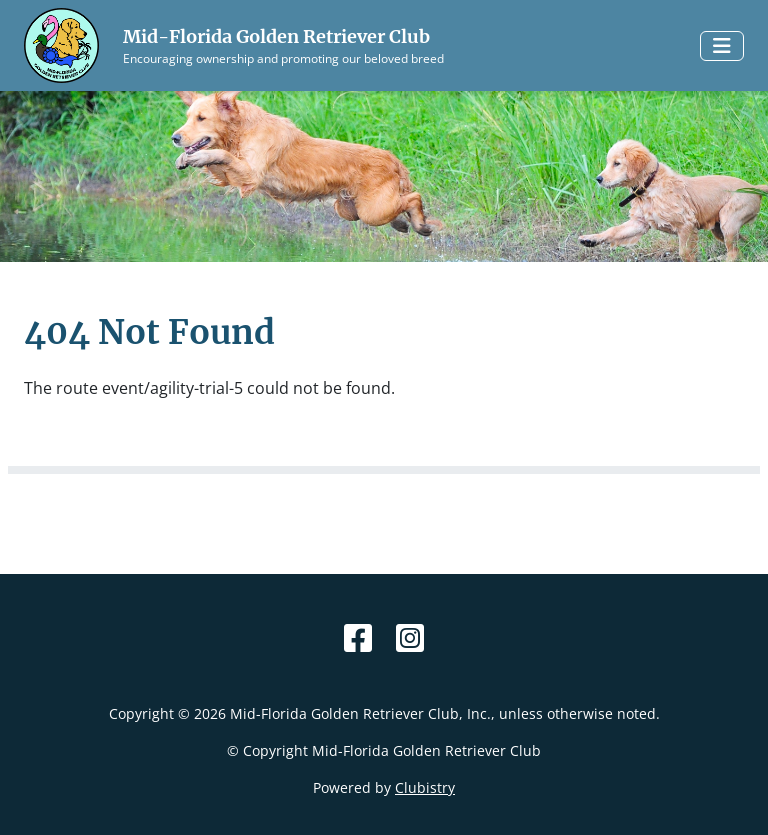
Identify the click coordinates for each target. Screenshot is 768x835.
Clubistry (425, 787)
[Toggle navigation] (722, 46)
